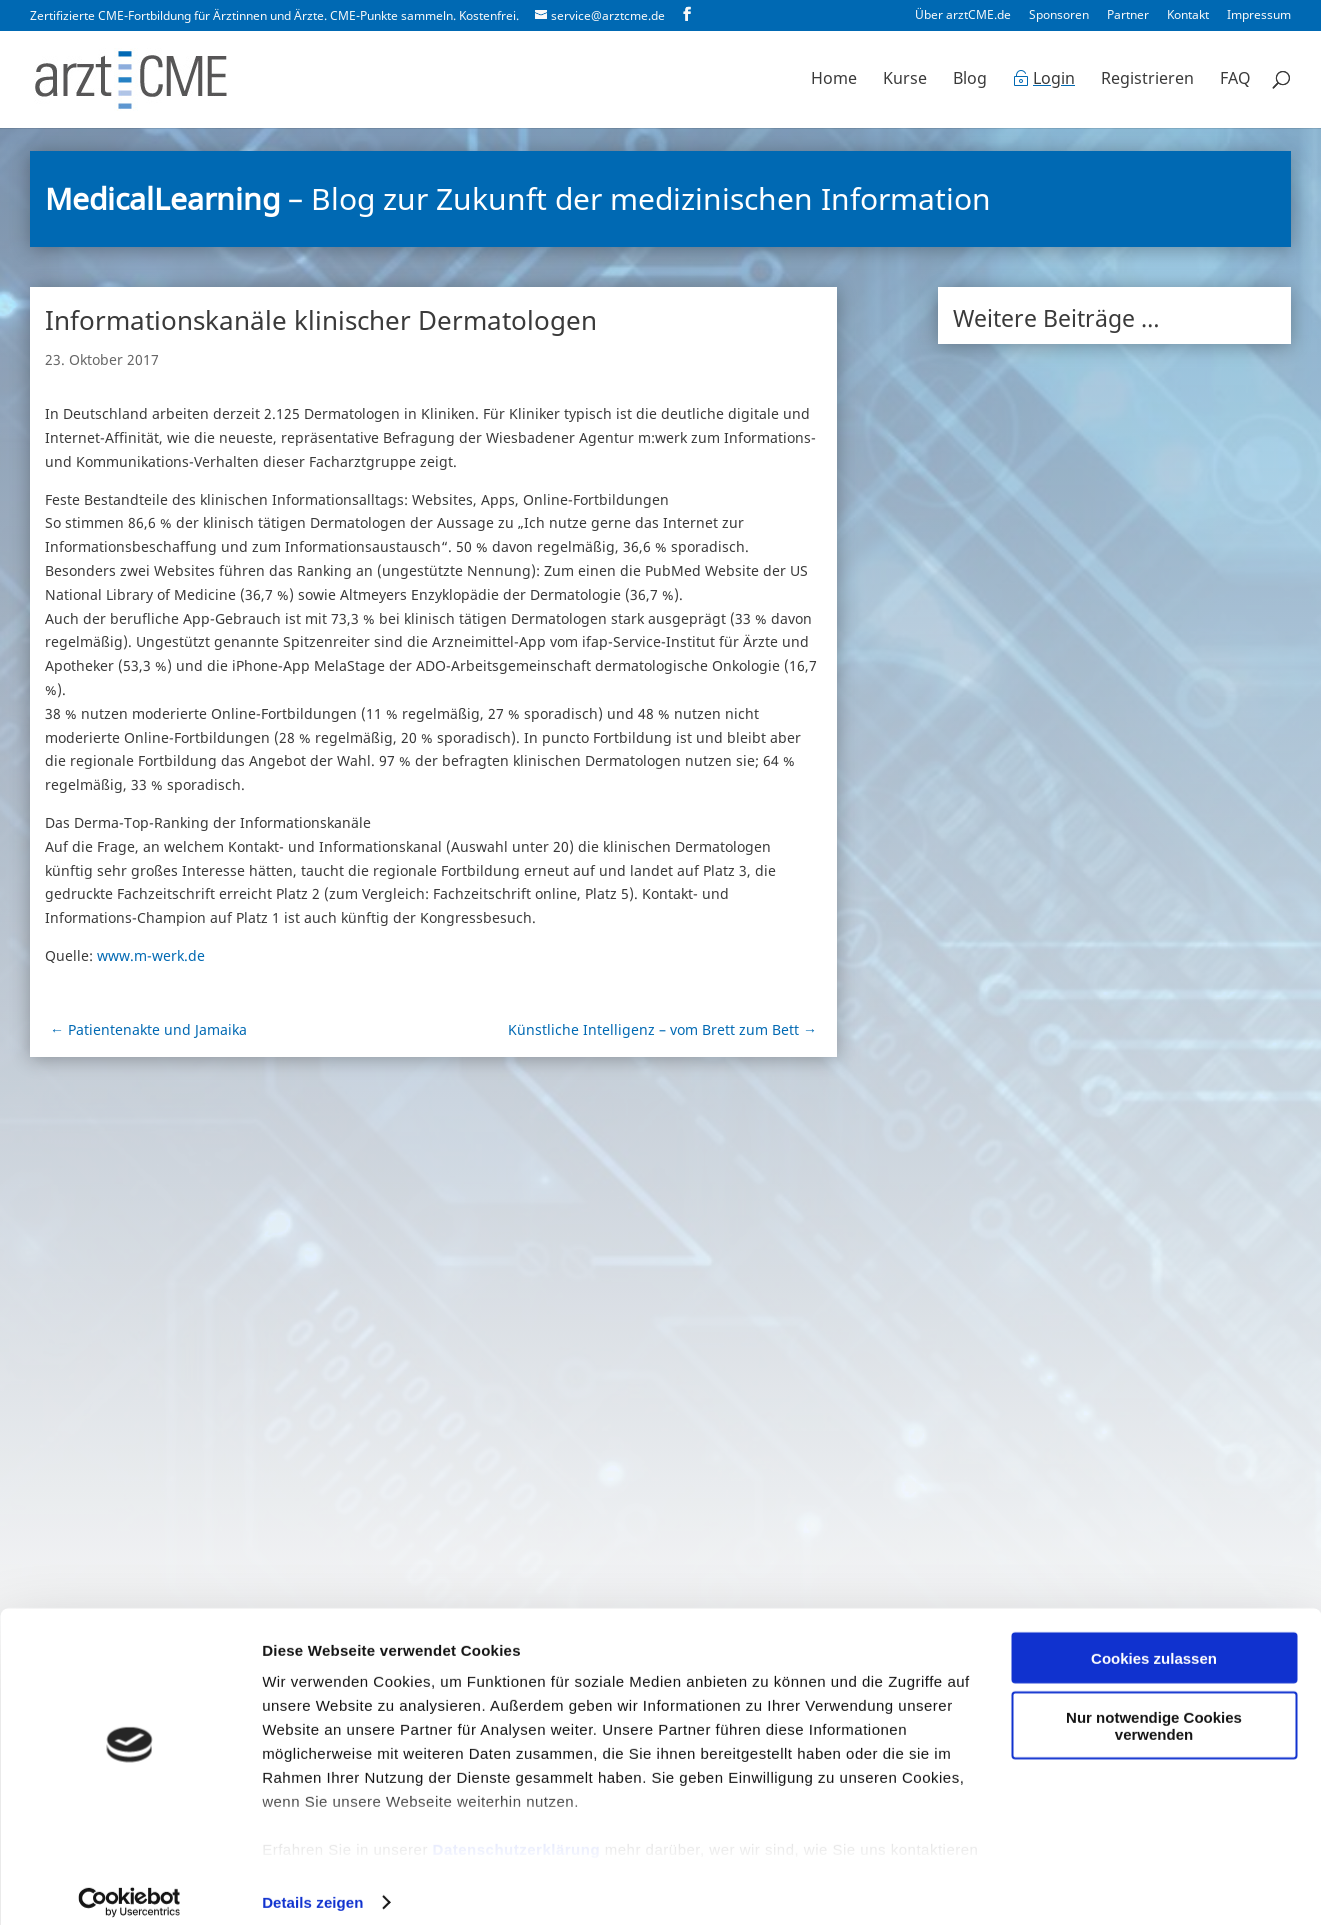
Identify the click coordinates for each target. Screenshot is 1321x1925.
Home (834, 82)
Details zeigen (312, 1885)
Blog (970, 82)
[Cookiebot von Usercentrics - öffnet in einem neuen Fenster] (129, 1886)
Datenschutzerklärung (517, 1832)
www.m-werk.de (151, 955)
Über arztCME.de (963, 16)
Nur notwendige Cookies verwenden (1154, 1709)
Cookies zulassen (1154, 1641)
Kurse (905, 82)
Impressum (1259, 16)
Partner (1128, 16)
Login (1054, 82)
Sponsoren (1059, 16)
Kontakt (1188, 16)
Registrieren (1147, 82)
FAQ (1235, 82)
